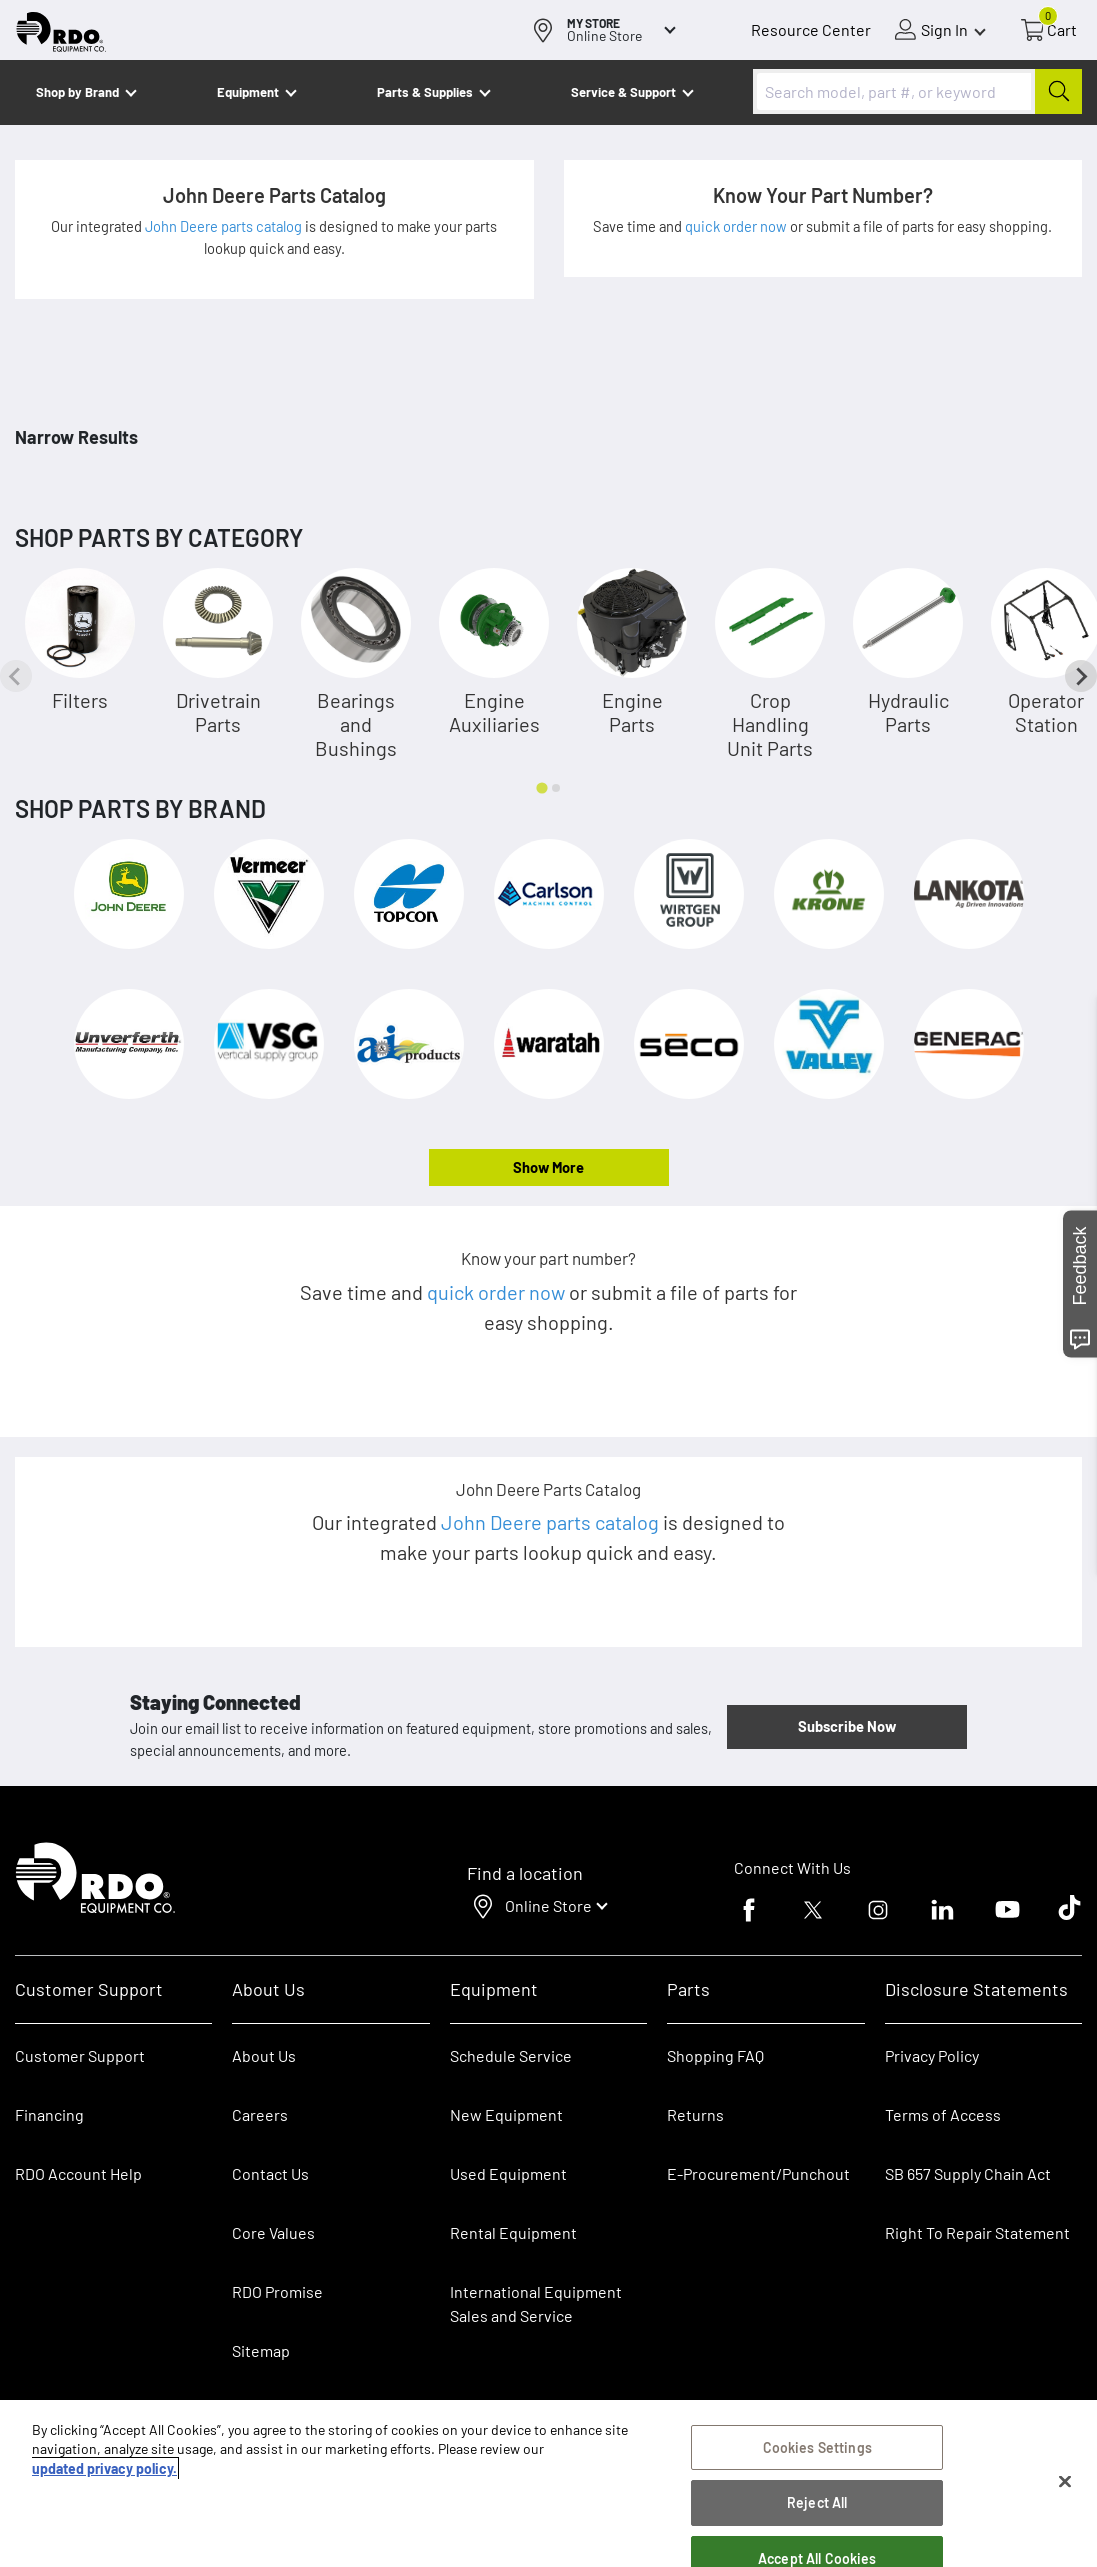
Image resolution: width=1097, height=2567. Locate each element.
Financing (49, 2114)
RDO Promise (277, 2291)
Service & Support (623, 92)
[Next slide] (1081, 676)
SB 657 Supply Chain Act (968, 2173)
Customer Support (80, 2055)
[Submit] (1058, 91)
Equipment (248, 92)
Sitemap (261, 2350)
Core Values (273, 2232)
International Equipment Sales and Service (536, 2303)
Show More (548, 1167)
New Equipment (506, 2114)
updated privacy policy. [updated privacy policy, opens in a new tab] (104, 2468)
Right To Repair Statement (977, 2232)
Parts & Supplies (425, 92)
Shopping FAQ (715, 2055)
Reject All (817, 2502)
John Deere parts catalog (225, 226)
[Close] (1065, 2482)
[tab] (541, 787)
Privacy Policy (932, 2055)
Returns (695, 2114)
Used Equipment (508, 2173)
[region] (548, 2483)
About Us (264, 2055)
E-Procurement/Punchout (758, 2173)
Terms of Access (943, 2114)
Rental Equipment (515, 2232)
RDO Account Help (78, 2173)
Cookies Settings (817, 2447)
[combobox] (917, 91)
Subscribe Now (847, 1726)
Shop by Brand (77, 92)
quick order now (737, 226)
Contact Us (270, 2173)
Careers (260, 2114)
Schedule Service (511, 2055)
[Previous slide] (16, 676)
